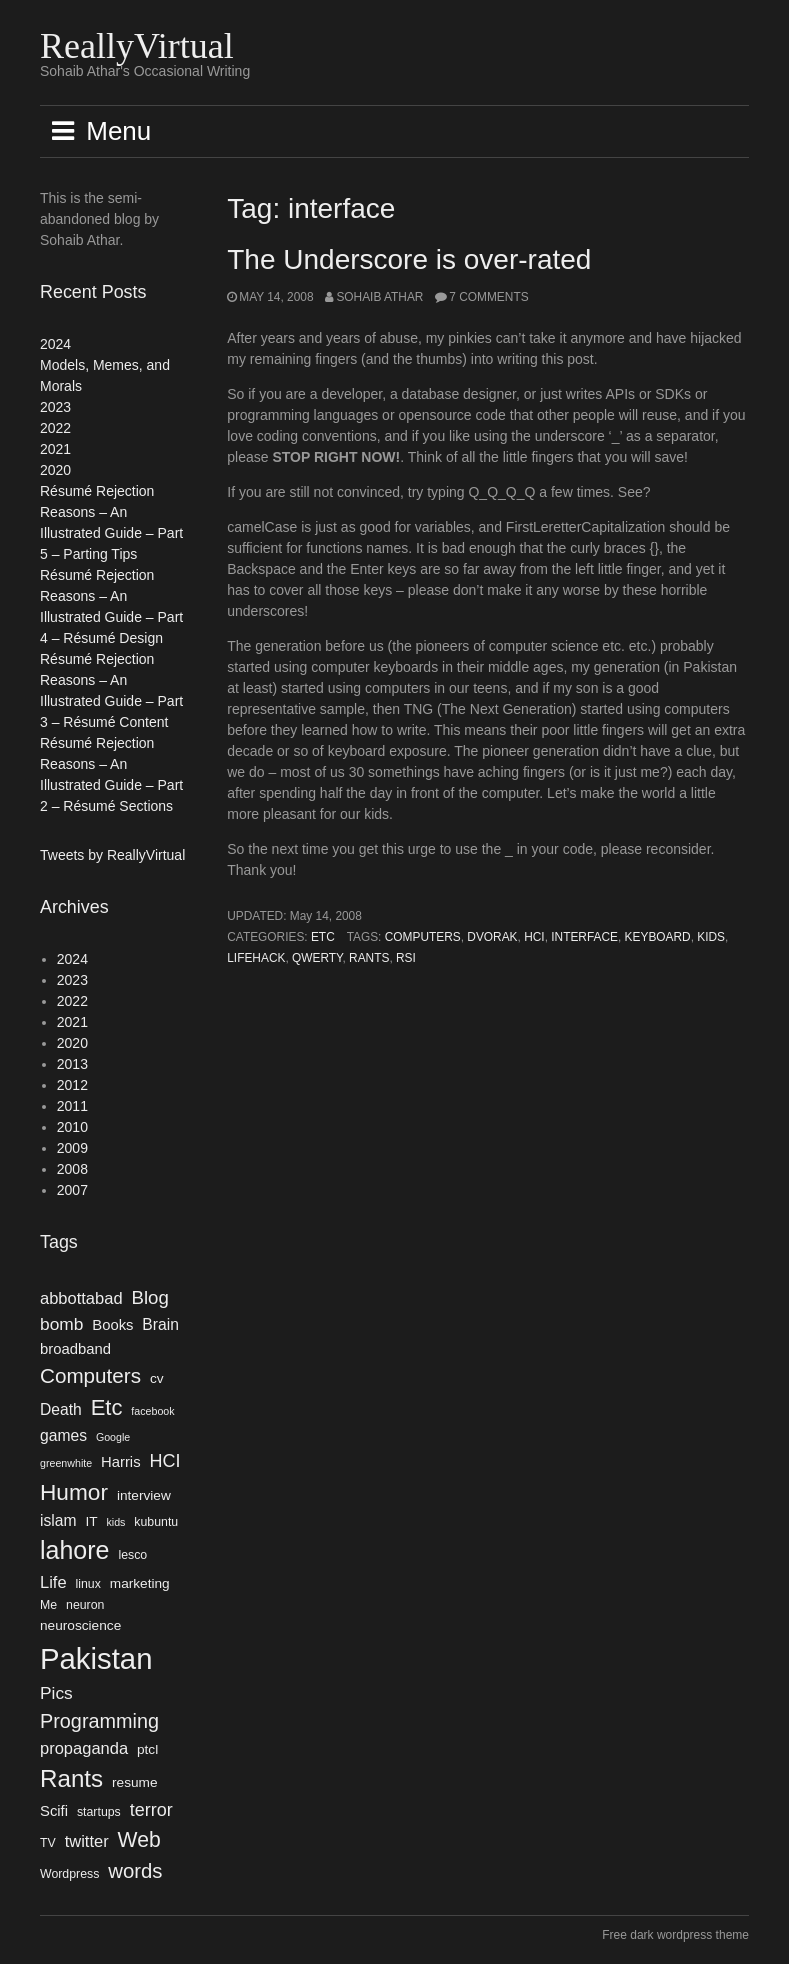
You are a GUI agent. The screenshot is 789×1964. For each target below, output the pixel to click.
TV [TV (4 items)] (48, 1843)
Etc (323, 937)
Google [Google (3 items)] (113, 1437)
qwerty (317, 958)
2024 (55, 344)
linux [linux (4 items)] (88, 1584)
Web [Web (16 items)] (139, 1839)
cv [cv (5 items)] (157, 1378)
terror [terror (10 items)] (151, 1810)
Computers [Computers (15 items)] (90, 1375)
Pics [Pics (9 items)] (56, 1693)
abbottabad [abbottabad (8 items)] (81, 1298)
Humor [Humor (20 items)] (74, 1492)
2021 (55, 449)
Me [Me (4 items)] (48, 1605)
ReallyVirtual (137, 46)
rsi (406, 958)
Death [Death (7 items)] (61, 1409)
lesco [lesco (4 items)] (132, 1555)
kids (711, 937)
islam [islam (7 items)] (58, 1520)
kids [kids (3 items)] (115, 1522)
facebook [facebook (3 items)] (152, 1411)
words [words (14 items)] (135, 1871)
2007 (72, 1190)
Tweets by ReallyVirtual (112, 855)
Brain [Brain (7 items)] (160, 1324)
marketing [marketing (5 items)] (140, 1583)
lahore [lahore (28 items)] (75, 1550)
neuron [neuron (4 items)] (85, 1605)
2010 (72, 1127)
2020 (55, 470)
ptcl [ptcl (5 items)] (147, 1749)
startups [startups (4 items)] (99, 1812)
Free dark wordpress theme (675, 1935)
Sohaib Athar (379, 297)
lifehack (256, 958)
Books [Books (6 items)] (112, 1325)
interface (584, 937)
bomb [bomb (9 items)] (61, 1324)
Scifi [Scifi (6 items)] (54, 1811)
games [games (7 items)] (63, 1435)
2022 (55, 428)
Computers (423, 937)
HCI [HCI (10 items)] (164, 1461)
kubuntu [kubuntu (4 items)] (156, 1522)
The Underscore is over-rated (409, 259)
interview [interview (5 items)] (144, 1495)
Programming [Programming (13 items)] (99, 1721)
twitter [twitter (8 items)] (87, 1841)
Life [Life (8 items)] (53, 1582)
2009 (72, 1148)
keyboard (658, 937)
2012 (72, 1085)
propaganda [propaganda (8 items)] (84, 1748)
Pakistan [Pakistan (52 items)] (96, 1658)
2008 (72, 1169)
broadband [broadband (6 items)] (75, 1349)
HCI (534, 937)
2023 (55, 407)
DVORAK (492, 937)
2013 (72, 1064)
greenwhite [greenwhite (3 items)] (66, 1463)
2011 (72, 1106)
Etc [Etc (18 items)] (107, 1407)
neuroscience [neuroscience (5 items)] (80, 1625)
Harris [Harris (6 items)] (121, 1462)
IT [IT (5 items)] (91, 1521)
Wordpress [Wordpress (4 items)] (69, 1874)
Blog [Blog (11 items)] (149, 1297)
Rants (369, 958)
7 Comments (488, 297)
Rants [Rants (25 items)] (71, 1778)
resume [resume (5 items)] (135, 1782)
